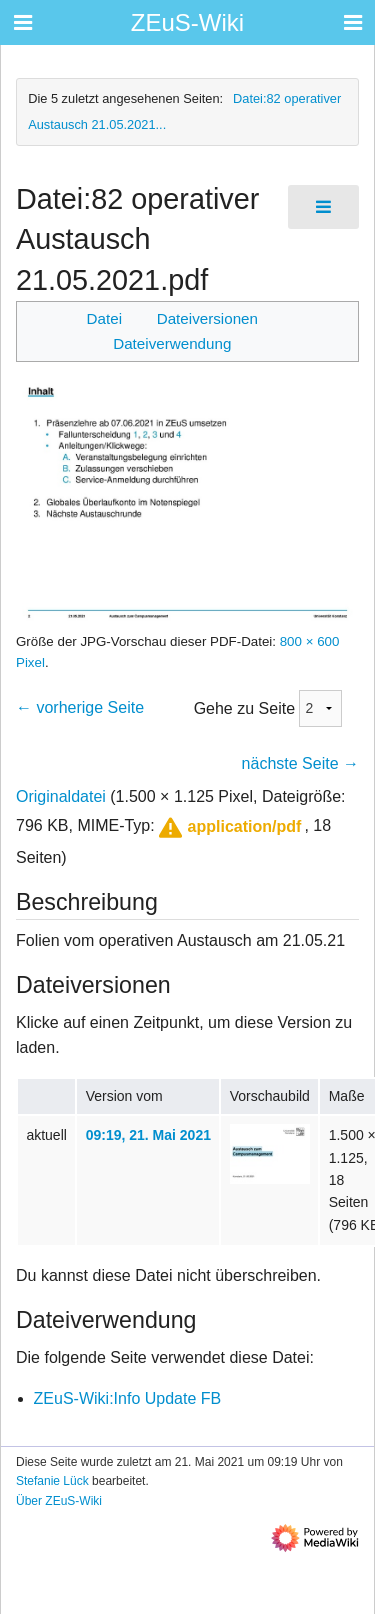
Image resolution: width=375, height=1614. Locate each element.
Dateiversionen (207, 318)
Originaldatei (61, 796)
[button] (228, 827)
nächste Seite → (300, 763)
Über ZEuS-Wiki (59, 1501)
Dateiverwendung (172, 343)
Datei (104, 318)
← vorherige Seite (80, 707)
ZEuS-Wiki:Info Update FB (128, 1398)
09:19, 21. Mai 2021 (148, 1135)
